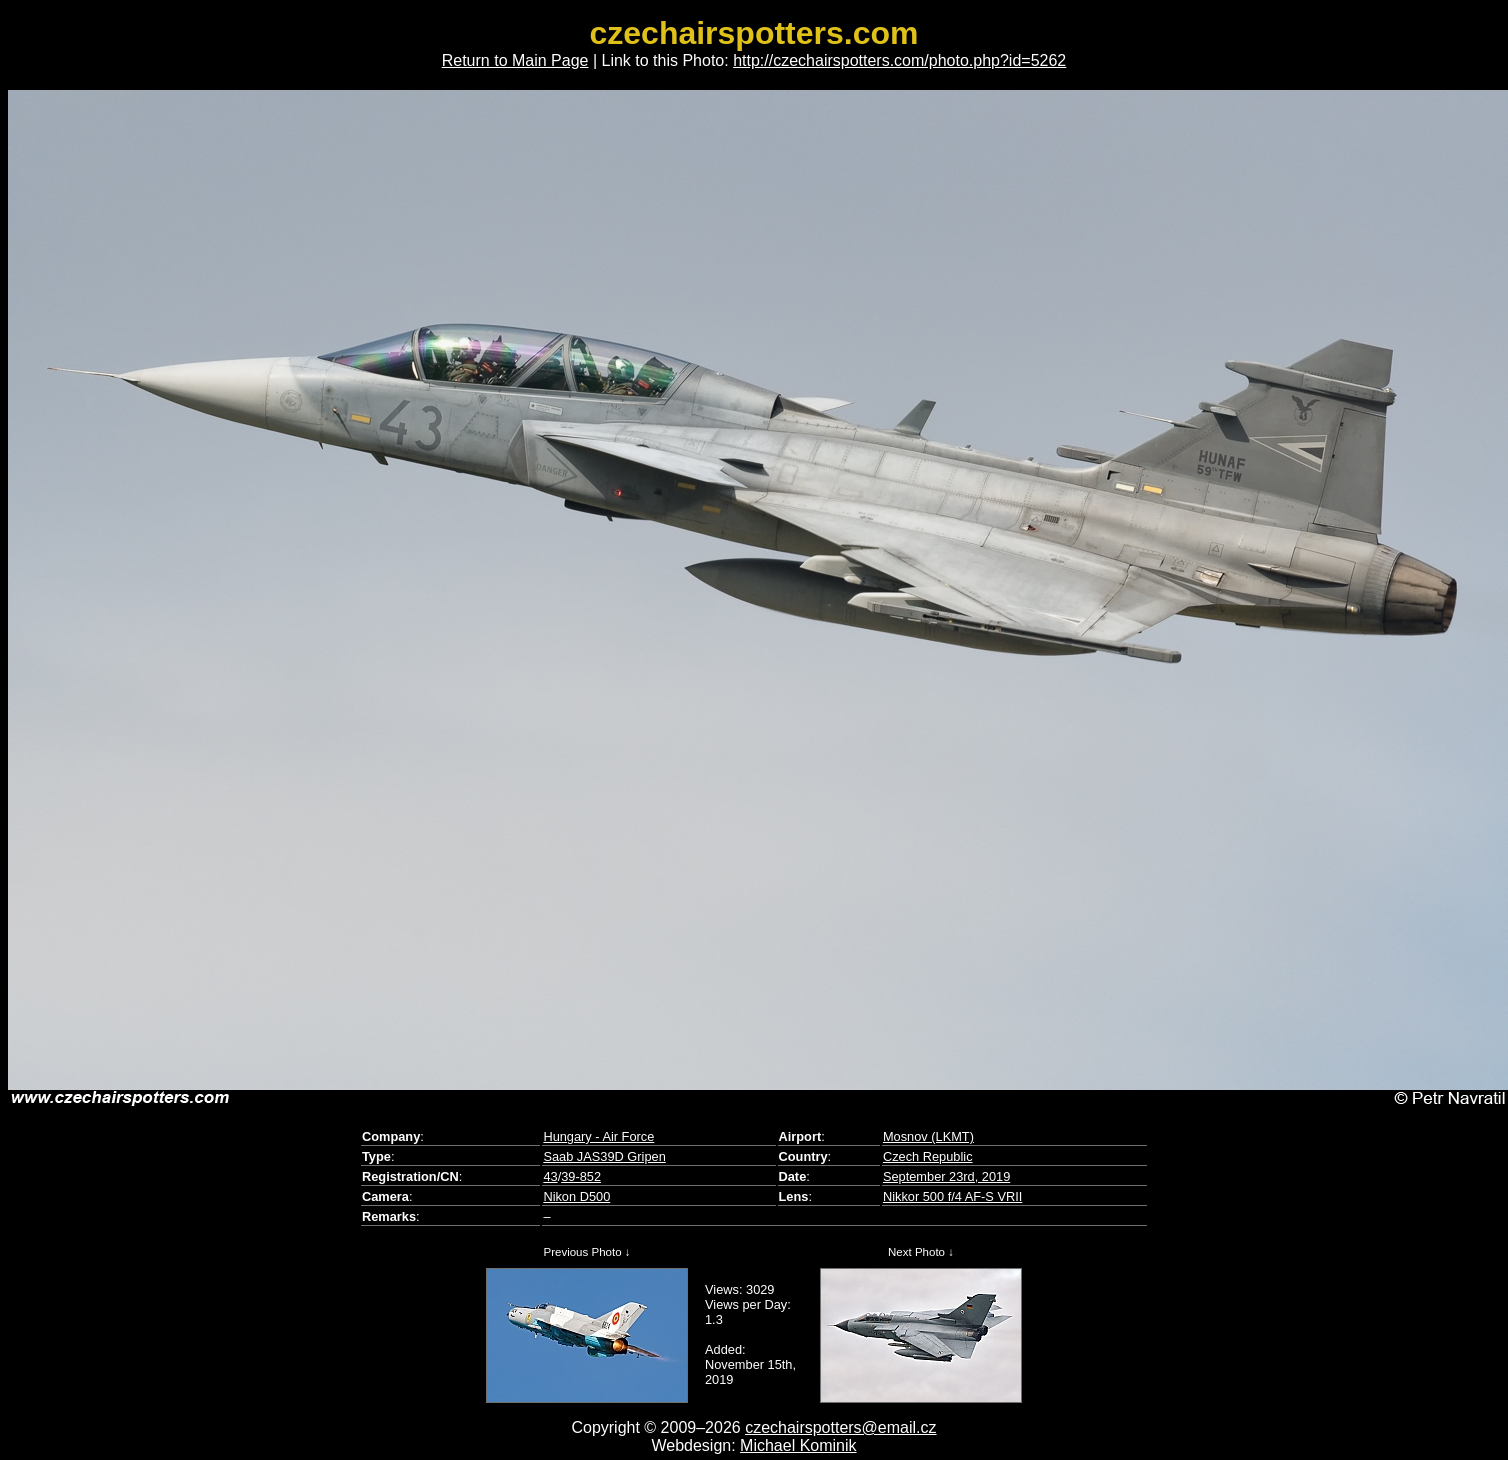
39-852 (581, 1176)
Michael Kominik (798, 1445)
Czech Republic (928, 1156)
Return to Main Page (515, 60)
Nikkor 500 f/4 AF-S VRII (952, 1196)
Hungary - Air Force (598, 1136)
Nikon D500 (576, 1196)
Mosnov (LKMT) (928, 1136)
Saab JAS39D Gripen (604, 1156)
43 (550, 1176)
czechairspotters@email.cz (840, 1427)
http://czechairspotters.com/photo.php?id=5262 (899, 60)
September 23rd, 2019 (946, 1176)
